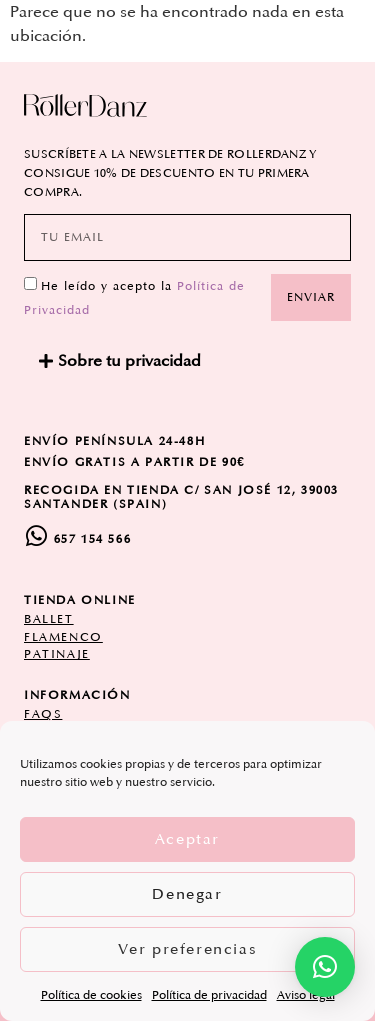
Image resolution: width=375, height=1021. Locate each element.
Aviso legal (306, 995)
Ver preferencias (188, 949)
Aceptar (187, 839)
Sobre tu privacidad (129, 361)
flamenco (63, 637)
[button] (187, 361)
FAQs (43, 714)
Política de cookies (91, 995)
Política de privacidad (209, 995)
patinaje (57, 654)
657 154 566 (93, 539)
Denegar (187, 894)
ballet (49, 619)
